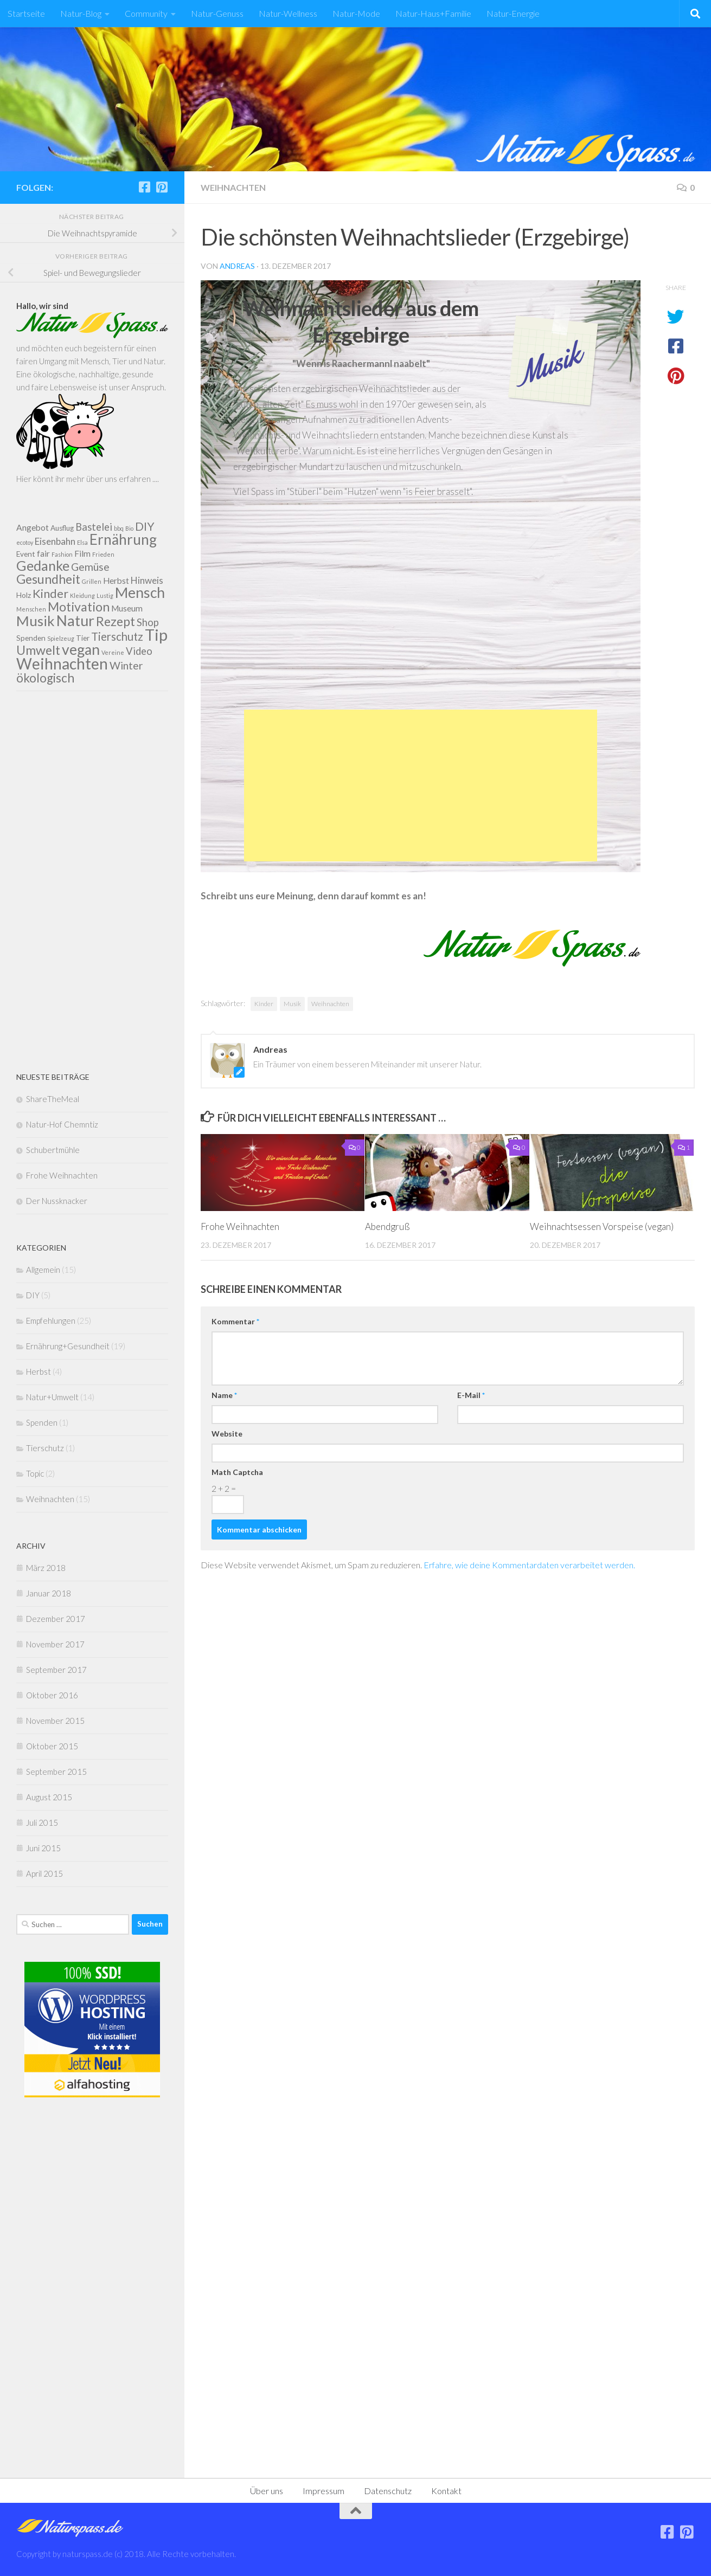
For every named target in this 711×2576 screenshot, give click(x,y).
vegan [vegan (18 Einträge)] (81, 649)
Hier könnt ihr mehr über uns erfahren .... (87, 479)
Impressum (323, 2490)
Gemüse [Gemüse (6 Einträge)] (90, 567)
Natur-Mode (356, 13)
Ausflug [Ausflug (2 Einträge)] (62, 528)
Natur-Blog (80, 13)
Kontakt (446, 2490)
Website (227, 1433)
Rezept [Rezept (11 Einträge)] (115, 621)
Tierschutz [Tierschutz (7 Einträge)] (117, 636)
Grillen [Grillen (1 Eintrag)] (91, 581)
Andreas (237, 266)
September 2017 (56, 1670)
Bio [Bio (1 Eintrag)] (129, 528)
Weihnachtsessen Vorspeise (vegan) (602, 1226)
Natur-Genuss (217, 13)
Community (146, 13)
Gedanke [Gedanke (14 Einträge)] (42, 565)
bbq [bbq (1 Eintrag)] (119, 528)
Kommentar (235, 1321)
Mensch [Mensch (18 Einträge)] (140, 592)
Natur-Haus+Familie (433, 13)
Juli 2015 (42, 1822)
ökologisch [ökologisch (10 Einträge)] (45, 678)
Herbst (38, 1371)
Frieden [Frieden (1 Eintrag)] (103, 554)
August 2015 (49, 1797)
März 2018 (46, 1568)
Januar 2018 (48, 1593)
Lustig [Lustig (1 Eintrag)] (105, 595)
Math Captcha (237, 1472)
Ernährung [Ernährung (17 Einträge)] (123, 539)
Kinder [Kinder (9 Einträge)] (50, 593)
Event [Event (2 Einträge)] (25, 554)
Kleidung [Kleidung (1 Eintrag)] (82, 595)
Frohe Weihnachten (240, 1226)
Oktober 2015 (52, 1746)
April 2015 (44, 1873)
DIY (33, 1295)
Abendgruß (387, 1226)
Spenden (41, 1422)
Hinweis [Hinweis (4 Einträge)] (147, 580)
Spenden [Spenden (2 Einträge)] (31, 638)
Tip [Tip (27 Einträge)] (156, 634)
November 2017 (55, 1644)
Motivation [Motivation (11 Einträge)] (79, 606)
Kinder (263, 1004)
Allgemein (43, 1269)
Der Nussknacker (56, 1201)
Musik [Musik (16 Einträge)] (35, 621)
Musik (292, 1004)
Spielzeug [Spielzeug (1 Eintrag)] (60, 638)
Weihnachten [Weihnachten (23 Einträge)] (62, 663)
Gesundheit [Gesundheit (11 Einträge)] (48, 579)
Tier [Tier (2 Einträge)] (82, 638)
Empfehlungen (50, 1320)
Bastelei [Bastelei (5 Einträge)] (93, 527)
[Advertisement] (420, 785)
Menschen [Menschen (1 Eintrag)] (31, 609)
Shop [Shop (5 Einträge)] (148, 622)
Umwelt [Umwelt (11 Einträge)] (38, 650)
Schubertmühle (53, 1150)
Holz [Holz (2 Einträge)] (23, 595)
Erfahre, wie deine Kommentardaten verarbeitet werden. (529, 1565)
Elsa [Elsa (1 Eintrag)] (82, 542)
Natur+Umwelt (52, 1397)
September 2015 (56, 1771)
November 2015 (55, 1720)
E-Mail (471, 1395)
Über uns (266, 2490)
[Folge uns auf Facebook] (144, 187)
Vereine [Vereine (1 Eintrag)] (112, 652)
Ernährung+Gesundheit (68, 1346)
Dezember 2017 (55, 1619)
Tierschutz (45, 1448)
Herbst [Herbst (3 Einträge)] (116, 580)
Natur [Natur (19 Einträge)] (75, 620)
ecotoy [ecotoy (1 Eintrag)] (24, 542)
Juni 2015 (43, 1848)
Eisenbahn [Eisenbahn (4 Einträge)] (55, 541)
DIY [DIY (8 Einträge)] (145, 526)
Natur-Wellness (288, 13)
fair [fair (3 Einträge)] (43, 553)
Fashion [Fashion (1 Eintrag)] (62, 554)
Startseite (26, 13)
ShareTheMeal (52, 1099)
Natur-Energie (513, 13)
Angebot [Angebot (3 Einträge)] (32, 527)
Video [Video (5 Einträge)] (139, 651)
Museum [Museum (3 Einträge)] (127, 608)
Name (224, 1395)
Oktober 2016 (52, 1695)
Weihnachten (233, 187)
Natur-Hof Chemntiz (62, 1124)
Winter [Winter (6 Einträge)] (126, 665)
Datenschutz (388, 2490)
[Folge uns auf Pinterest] (161, 187)
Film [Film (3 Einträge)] (82, 553)
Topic (35, 1473)
